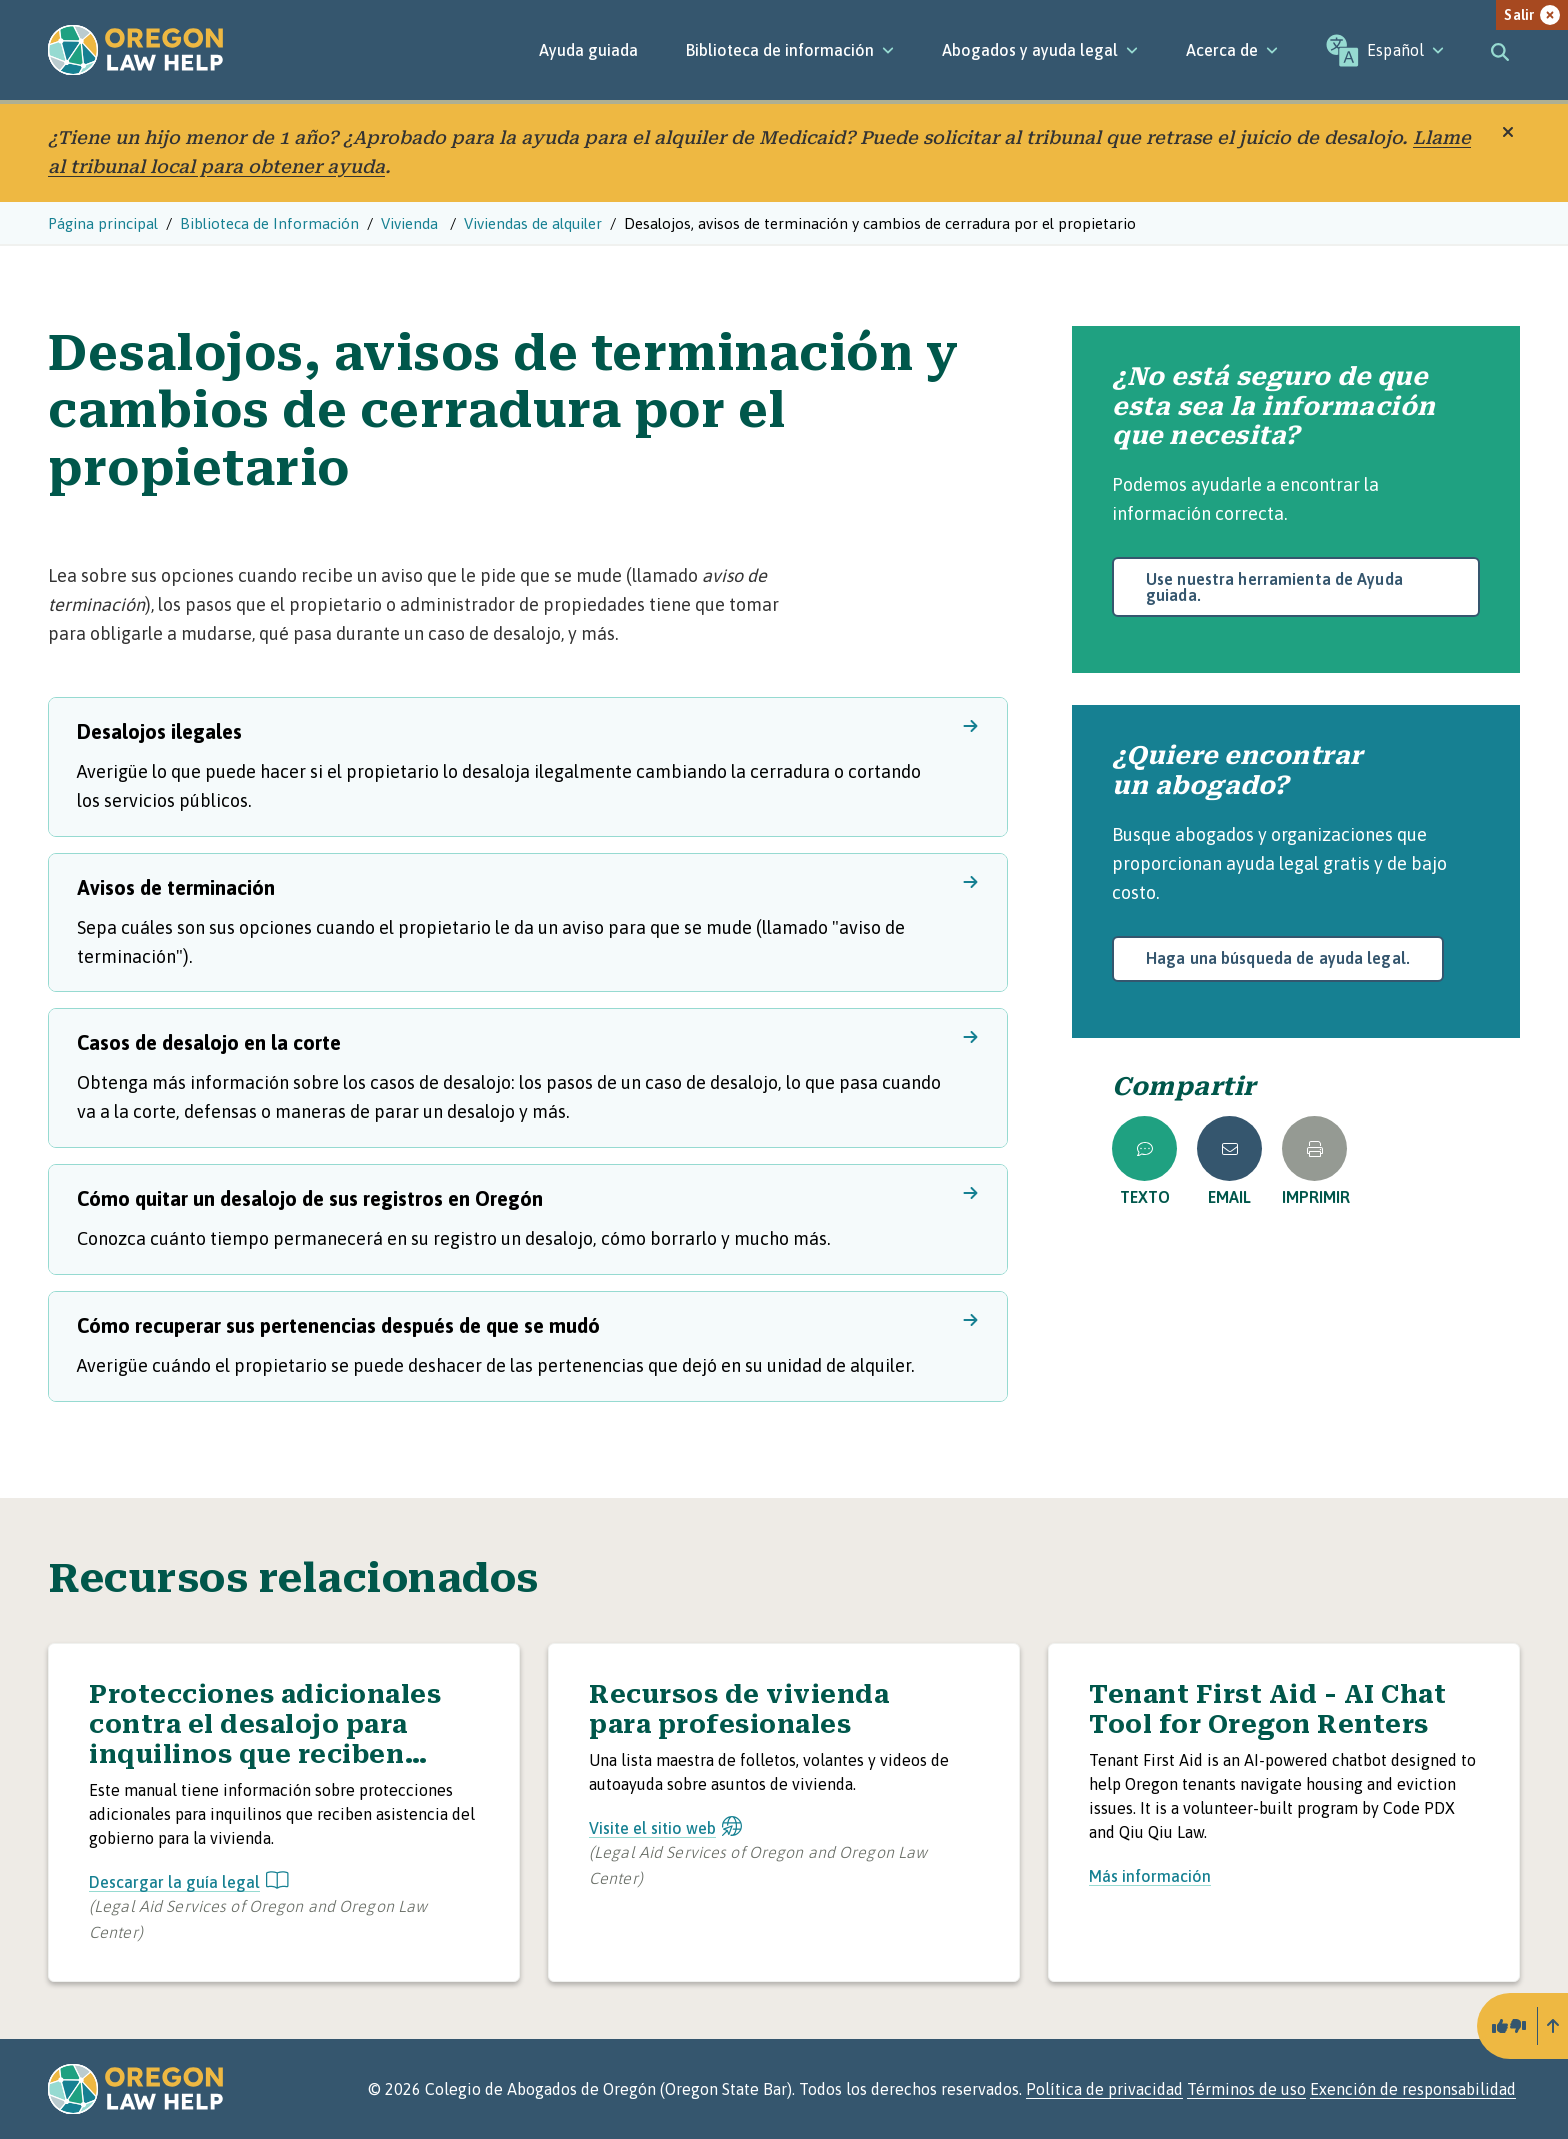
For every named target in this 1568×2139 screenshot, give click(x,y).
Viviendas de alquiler (533, 223)
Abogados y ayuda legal (1040, 50)
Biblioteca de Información (269, 223)
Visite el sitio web (665, 1828)
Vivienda (411, 223)
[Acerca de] (1232, 50)
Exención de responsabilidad (1413, 2089)
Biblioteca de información (790, 50)
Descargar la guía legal (189, 1882)
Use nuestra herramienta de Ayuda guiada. (1274, 587)
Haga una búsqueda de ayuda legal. (1278, 958)
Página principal (103, 223)
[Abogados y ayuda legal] (1040, 50)
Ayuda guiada (588, 50)
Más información (1150, 1876)
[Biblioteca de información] (790, 50)
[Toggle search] (1500, 50)
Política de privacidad (1104, 2089)
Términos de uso (1246, 2089)
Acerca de (1232, 50)
